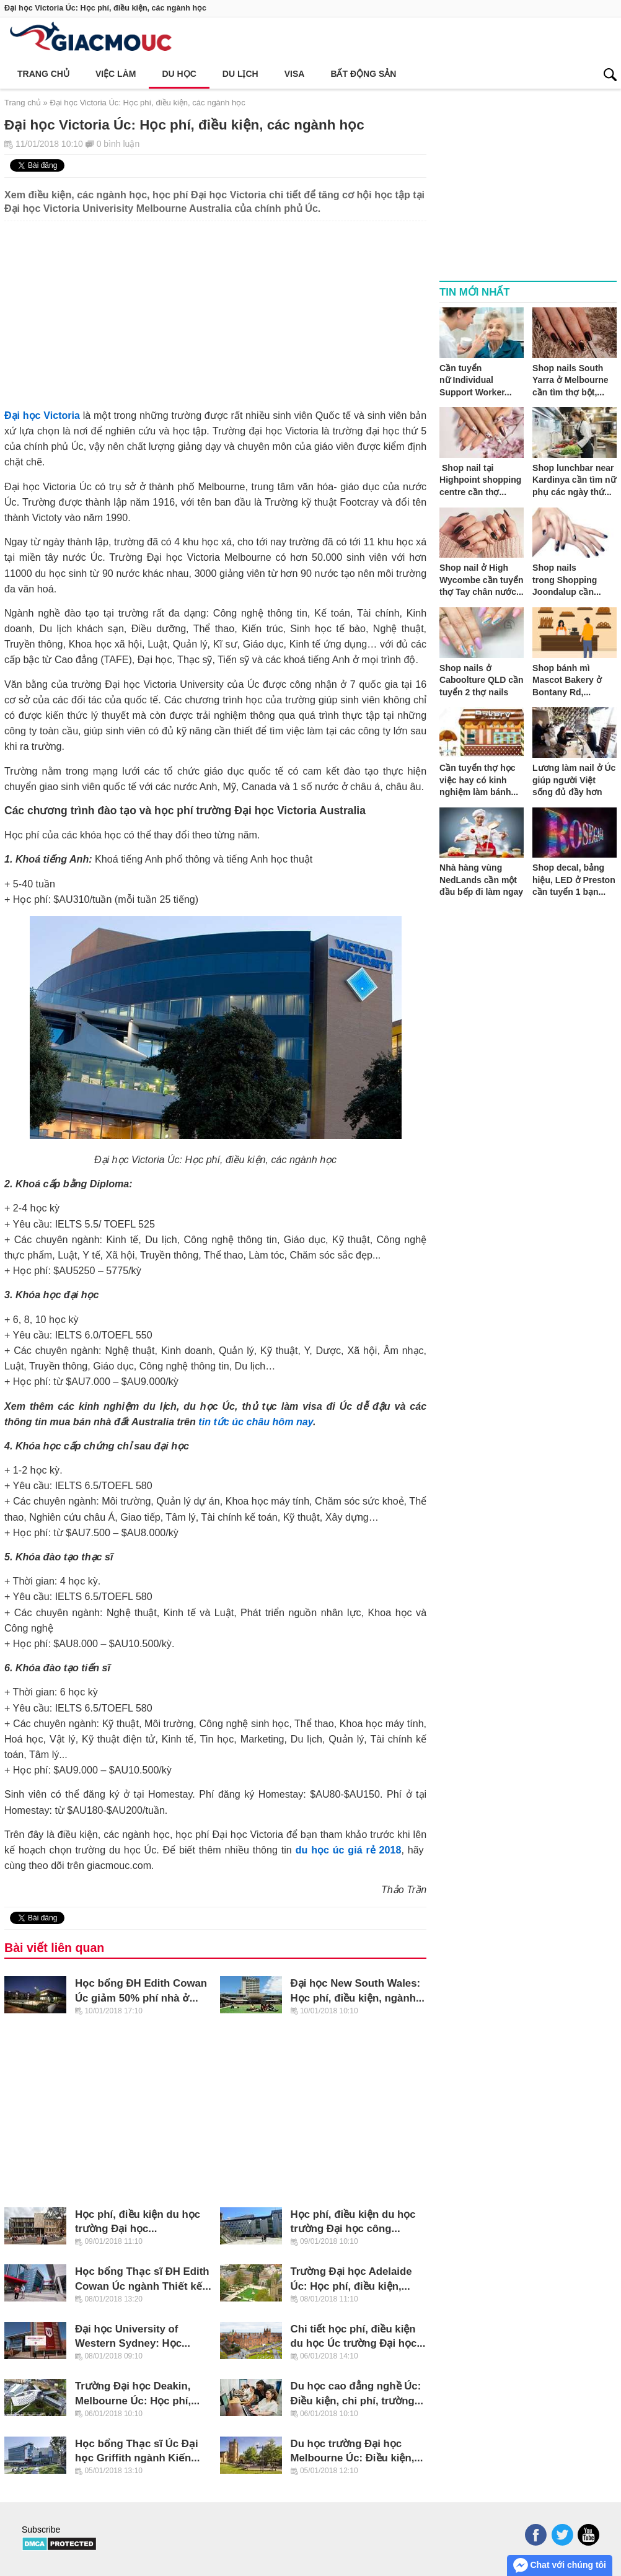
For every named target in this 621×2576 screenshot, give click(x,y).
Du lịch (240, 74)
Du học (179, 74)
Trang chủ (43, 74)
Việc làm (115, 74)
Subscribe (41, 2529)
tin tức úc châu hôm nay (255, 1421)
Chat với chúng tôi (559, 2565)
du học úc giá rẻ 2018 (349, 1849)
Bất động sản (363, 74)
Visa (294, 74)
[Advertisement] (215, 308)
